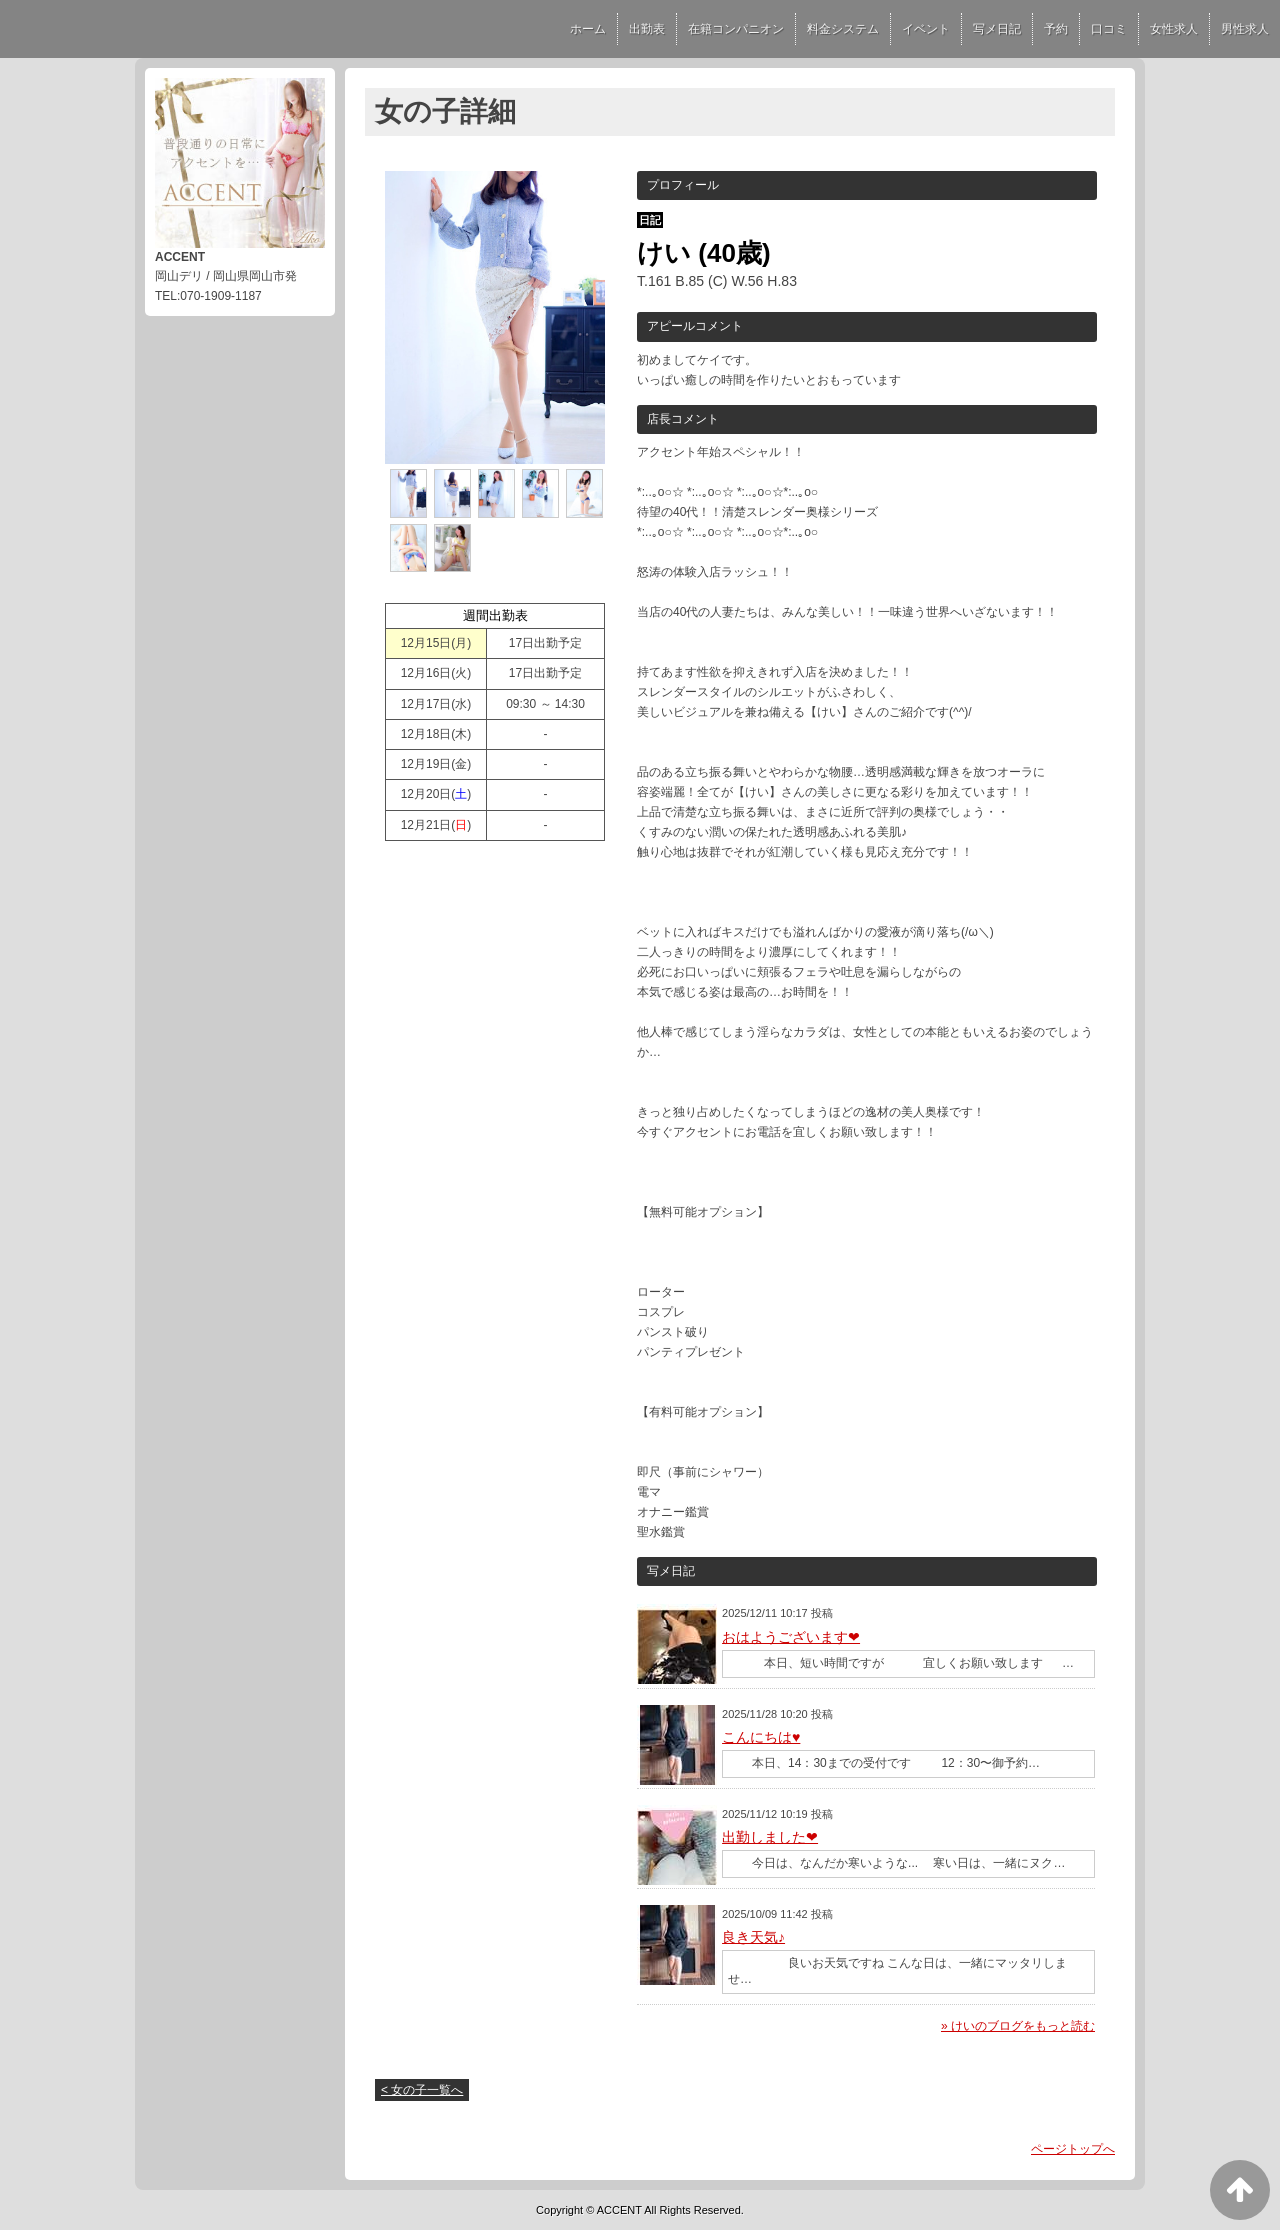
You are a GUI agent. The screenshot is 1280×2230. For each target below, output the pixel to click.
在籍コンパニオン (736, 29)
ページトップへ (1073, 2149)
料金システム (843, 29)
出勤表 (647, 29)
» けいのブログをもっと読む (1018, 2026)
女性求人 (1174, 29)
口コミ (1109, 29)
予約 (1056, 29)
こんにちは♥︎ (761, 1737)
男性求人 (1245, 29)
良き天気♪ (753, 1937)
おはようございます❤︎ (791, 1637)
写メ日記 (997, 29)
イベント (926, 29)
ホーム (588, 29)
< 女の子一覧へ (422, 2090)
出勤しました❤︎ (770, 1837)
